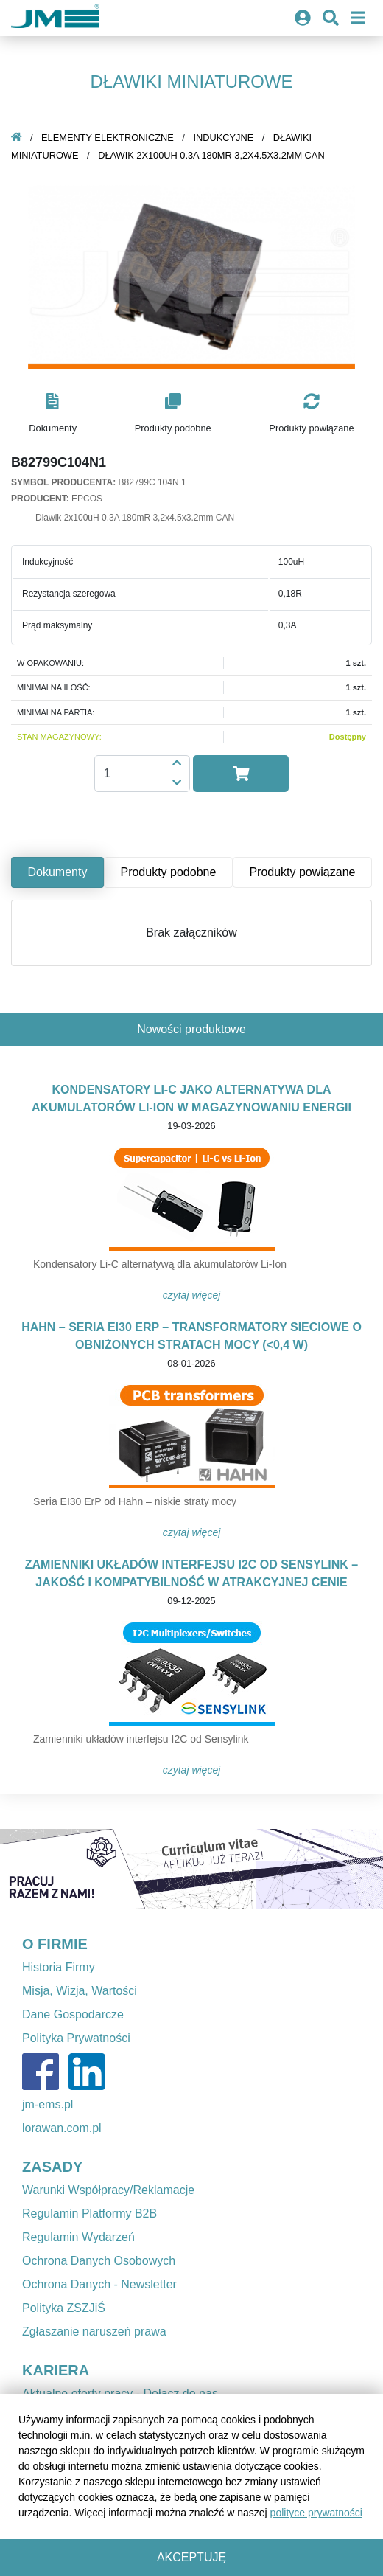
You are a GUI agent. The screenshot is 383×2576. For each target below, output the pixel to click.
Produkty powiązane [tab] (302, 872)
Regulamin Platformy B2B (89, 2213)
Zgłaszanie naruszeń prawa (94, 2331)
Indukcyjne (223, 137)
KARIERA (55, 2370)
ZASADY (52, 2167)
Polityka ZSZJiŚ (63, 2308)
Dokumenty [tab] (58, 872)
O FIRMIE (55, 1944)
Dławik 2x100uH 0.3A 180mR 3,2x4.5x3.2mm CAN (211, 155)
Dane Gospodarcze (73, 2014)
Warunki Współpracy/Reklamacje (108, 2190)
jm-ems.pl (47, 2104)
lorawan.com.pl (62, 2128)
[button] (53, 414)
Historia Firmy (58, 1967)
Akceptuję (191, 2557)
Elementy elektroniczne (107, 137)
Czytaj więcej (192, 1295)
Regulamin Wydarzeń (78, 2237)
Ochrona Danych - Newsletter (99, 2284)
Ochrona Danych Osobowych (98, 2260)
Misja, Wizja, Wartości (79, 1991)
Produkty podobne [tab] (168, 872)
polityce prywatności (316, 2512)
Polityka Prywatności (76, 2038)
